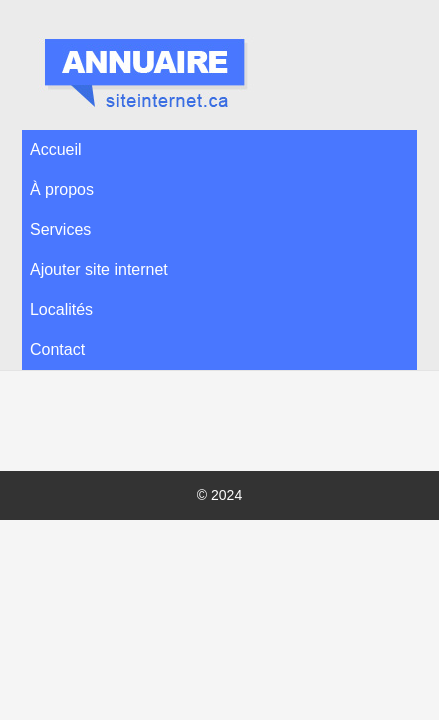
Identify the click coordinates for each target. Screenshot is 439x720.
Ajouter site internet (99, 269)
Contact (57, 349)
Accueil (56, 149)
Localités (61, 309)
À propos (62, 189)
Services (60, 229)
